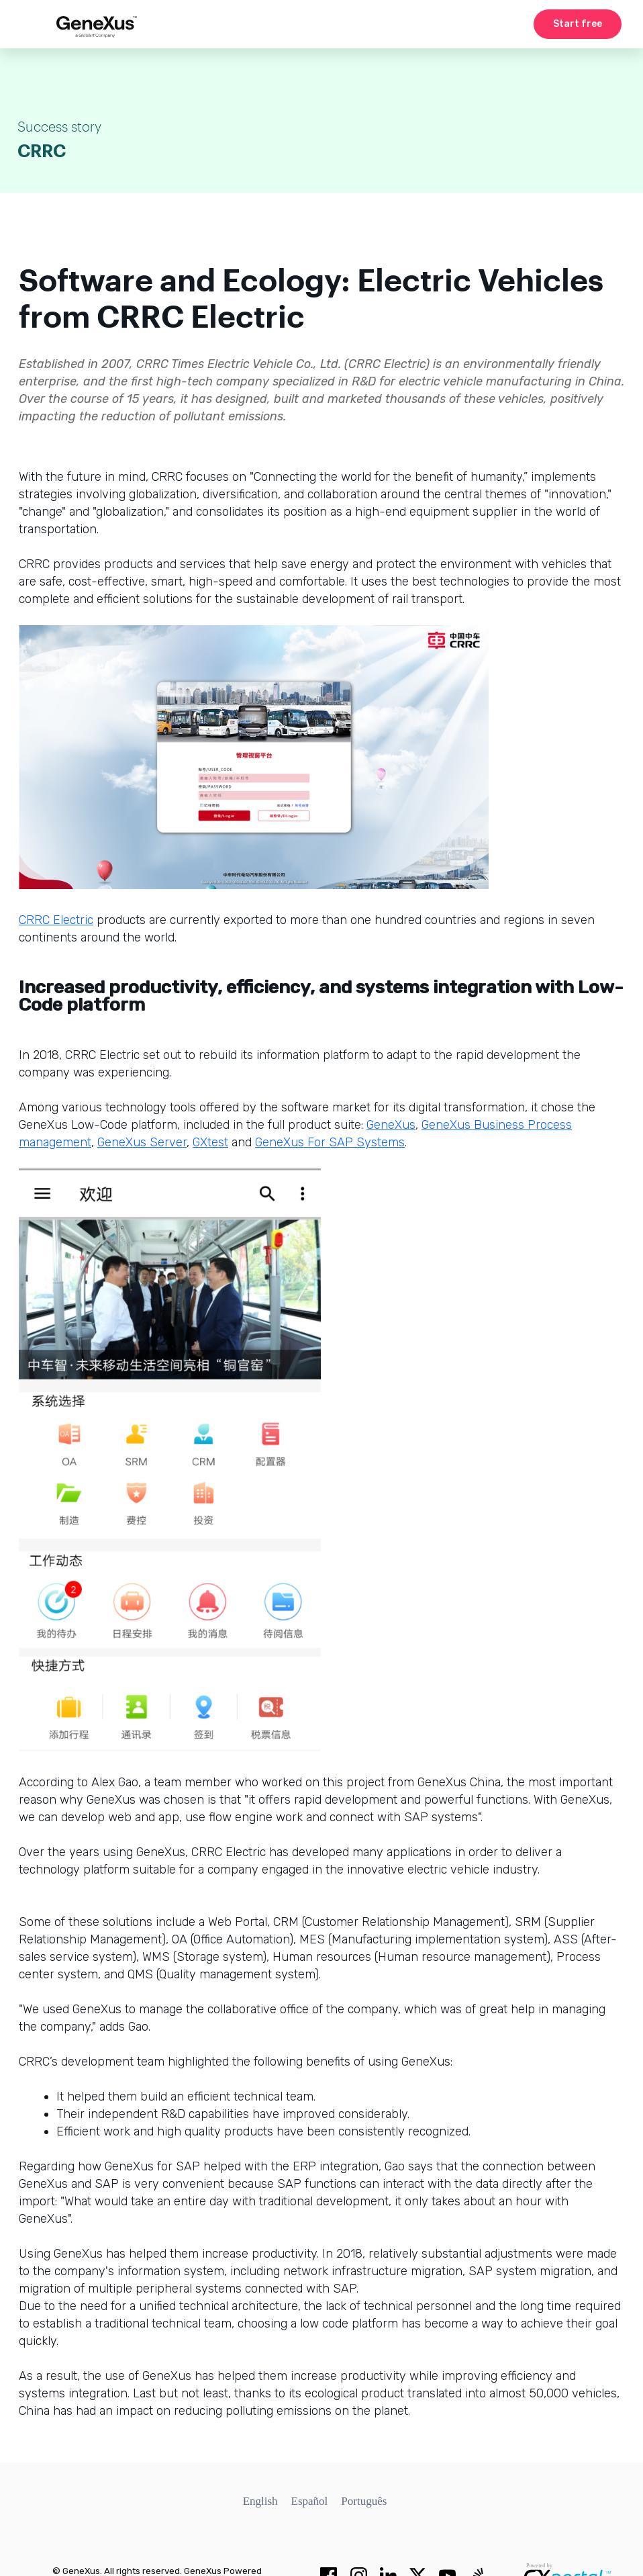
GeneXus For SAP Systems (330, 1142)
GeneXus (390, 1124)
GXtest (210, 1142)
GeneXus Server (142, 1142)
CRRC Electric (56, 920)
